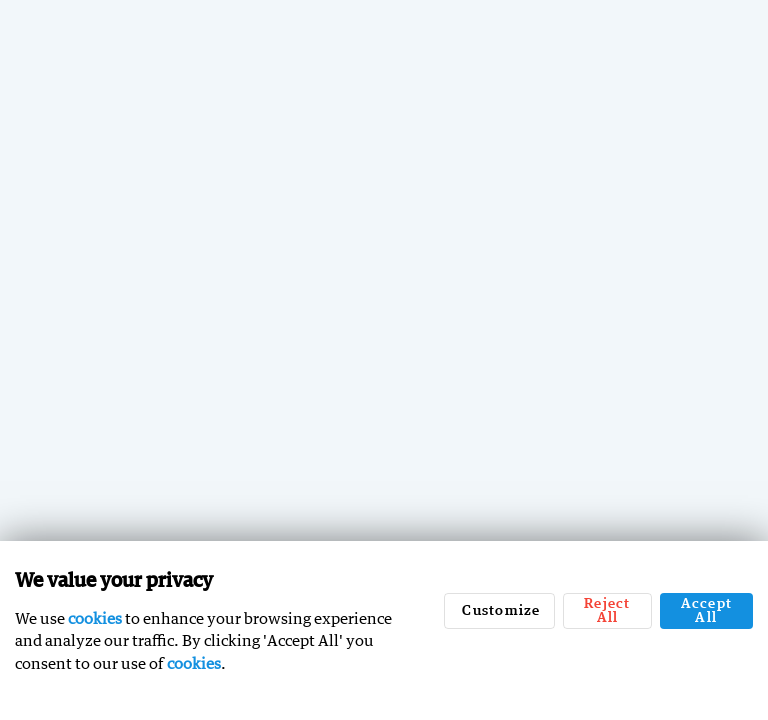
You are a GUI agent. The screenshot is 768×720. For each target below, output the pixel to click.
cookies (95, 618)
